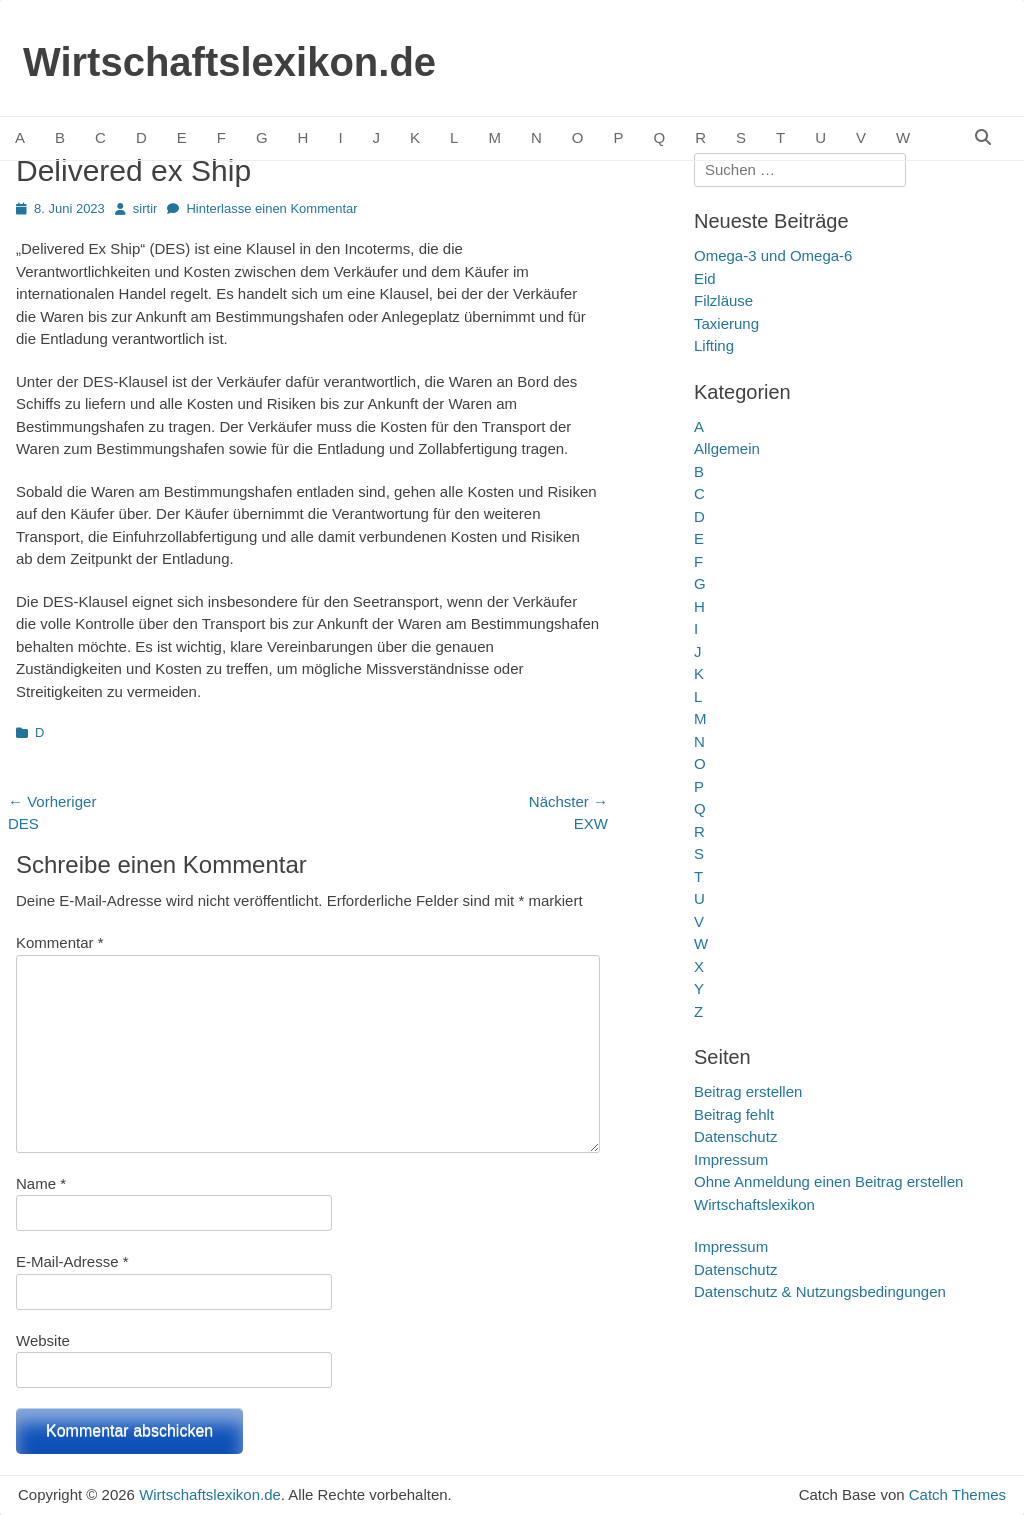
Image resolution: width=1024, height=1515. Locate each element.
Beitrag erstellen (748, 1091)
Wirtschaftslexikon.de (229, 62)
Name (41, 1183)
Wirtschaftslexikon (754, 1204)
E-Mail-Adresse (72, 1261)
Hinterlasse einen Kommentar (271, 208)
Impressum (731, 1159)
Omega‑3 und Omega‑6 (773, 255)
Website (43, 1340)
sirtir (145, 208)
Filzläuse (723, 300)
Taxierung (726, 323)
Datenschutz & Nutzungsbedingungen (820, 1291)
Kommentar (60, 942)
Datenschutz (735, 1136)
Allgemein (727, 448)
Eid (705, 278)
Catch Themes (957, 1494)
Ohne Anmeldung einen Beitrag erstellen (828, 1181)
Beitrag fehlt (734, 1114)
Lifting (714, 345)
